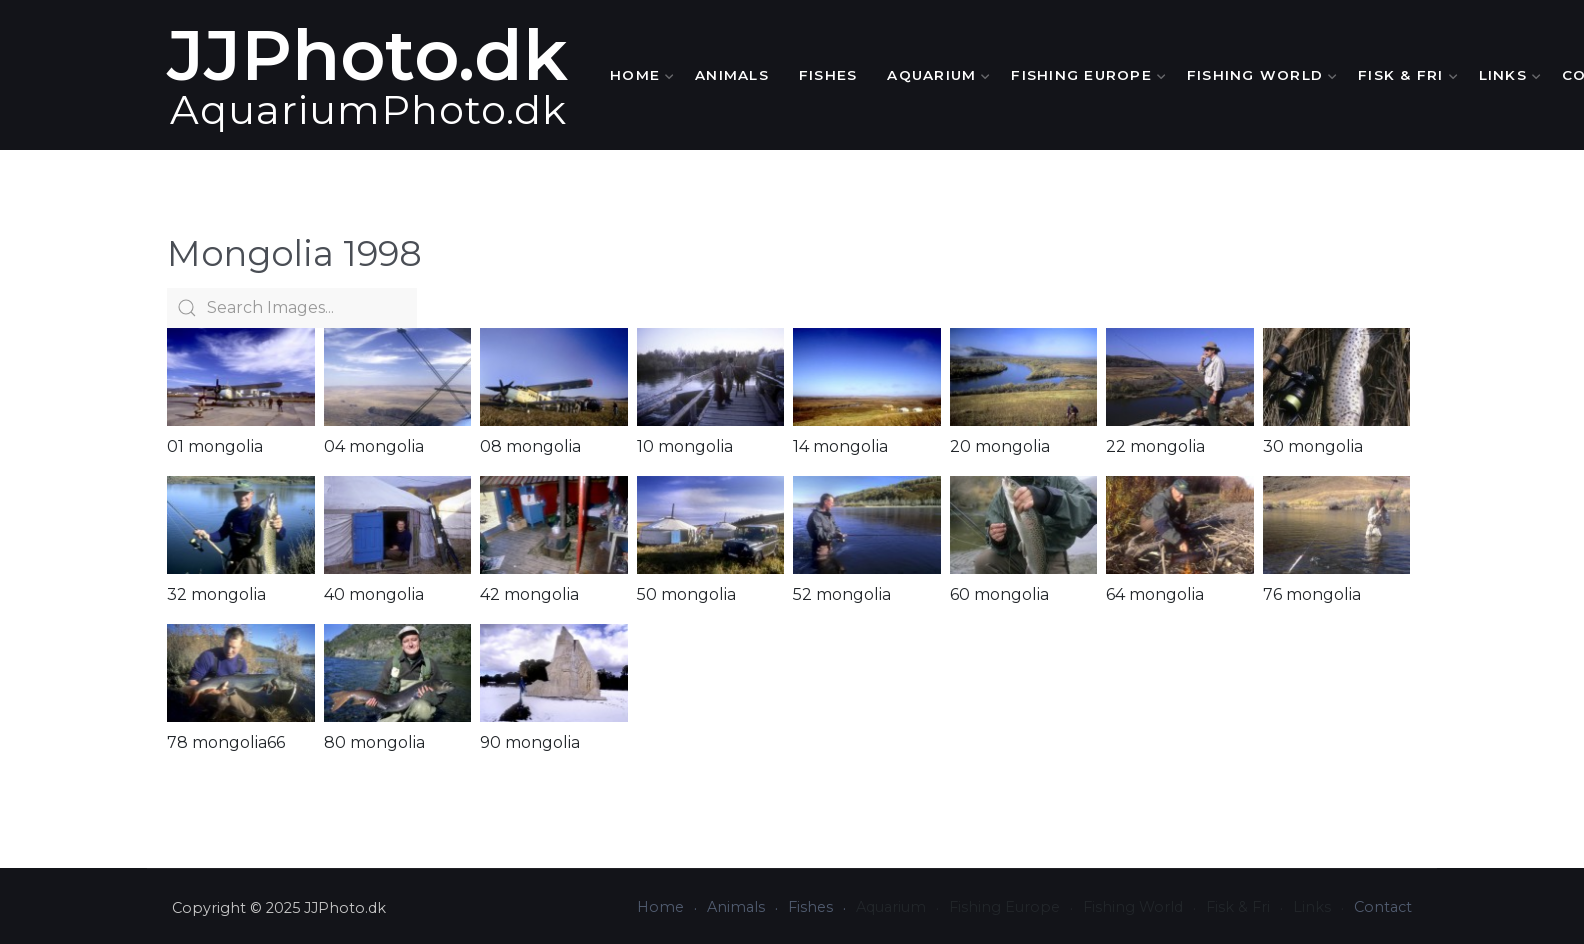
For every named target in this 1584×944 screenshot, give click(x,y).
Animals (732, 75)
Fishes (828, 75)
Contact (1383, 907)
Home (637, 75)
